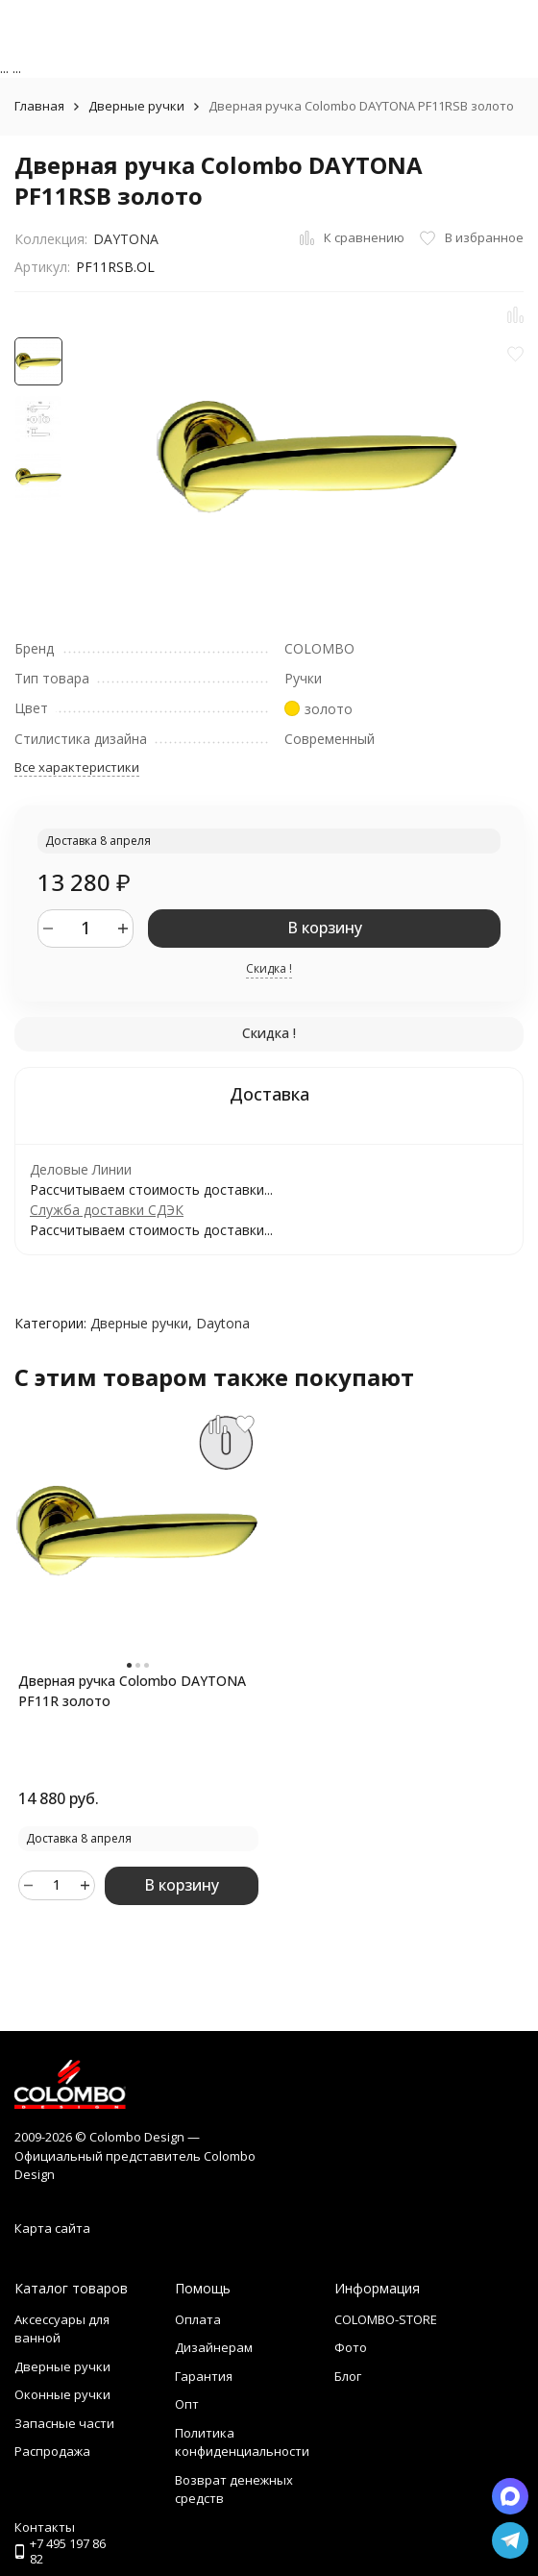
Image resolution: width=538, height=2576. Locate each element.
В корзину (324, 927)
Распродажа (52, 2451)
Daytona (223, 1323)
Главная (39, 105)
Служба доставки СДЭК (106, 1210)
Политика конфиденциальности (242, 2442)
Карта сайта (52, 2228)
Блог (347, 2376)
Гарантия (203, 2376)
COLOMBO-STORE (385, 2319)
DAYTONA (126, 239)
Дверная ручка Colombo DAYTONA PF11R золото (132, 1691)
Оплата (198, 2319)
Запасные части (64, 2423)
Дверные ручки (136, 105)
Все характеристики (76, 767)
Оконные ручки (62, 2394)
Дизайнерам (214, 2347)
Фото (350, 2347)
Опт (187, 2404)
